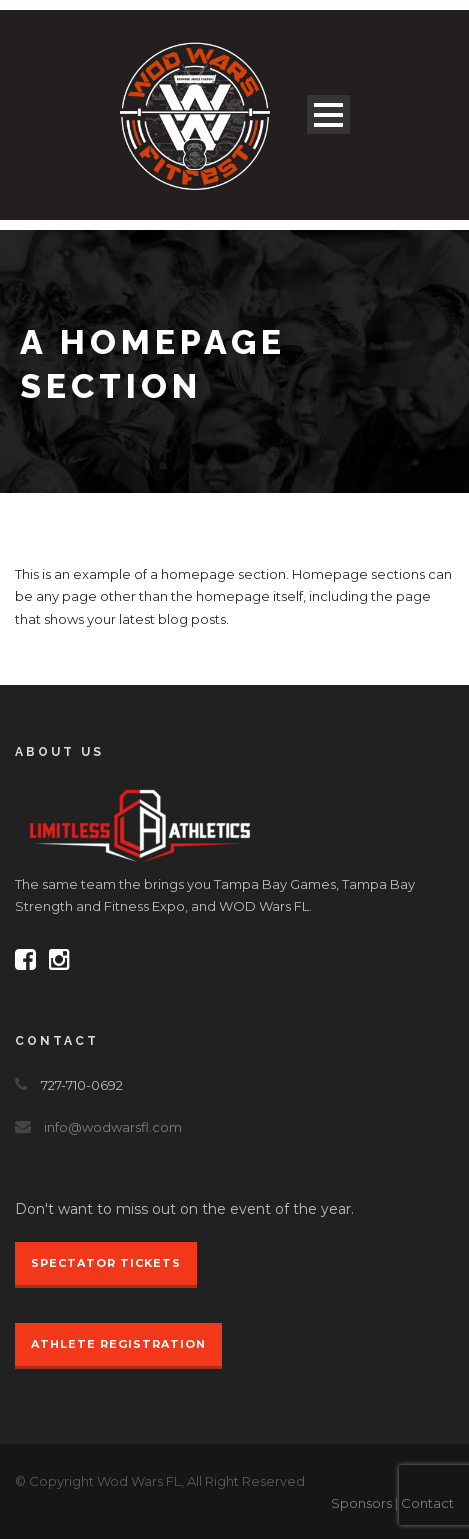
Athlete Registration (118, 1344)
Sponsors (361, 1503)
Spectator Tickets (106, 1263)
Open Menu (328, 114)
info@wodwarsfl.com (113, 1127)
